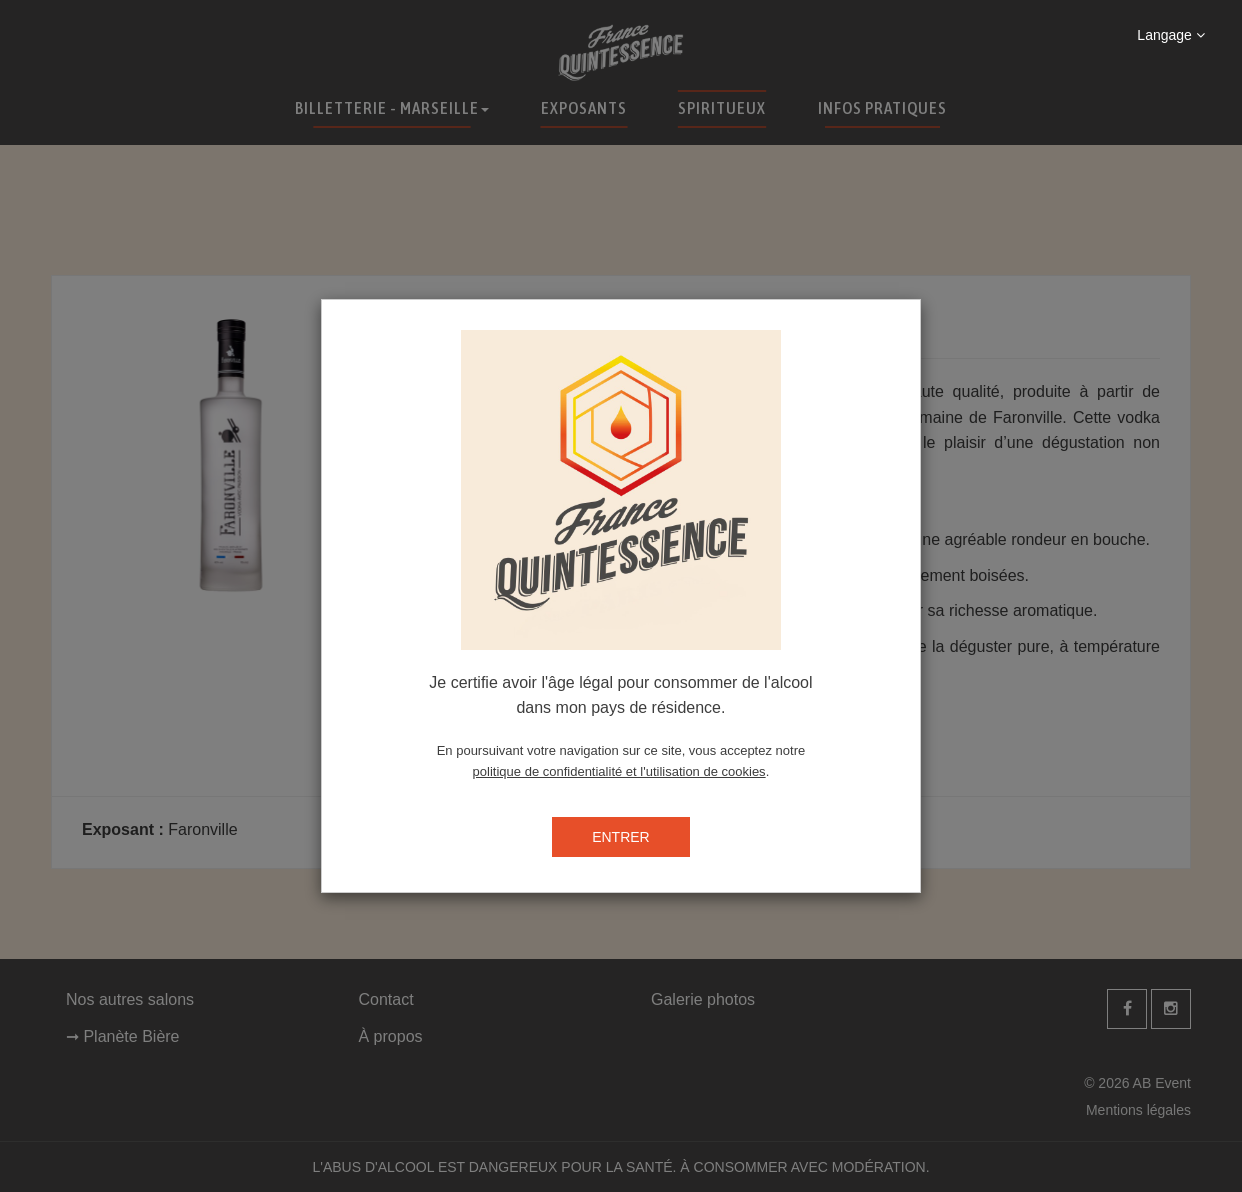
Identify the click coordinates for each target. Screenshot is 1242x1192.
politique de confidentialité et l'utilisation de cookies (619, 771)
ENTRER (621, 837)
